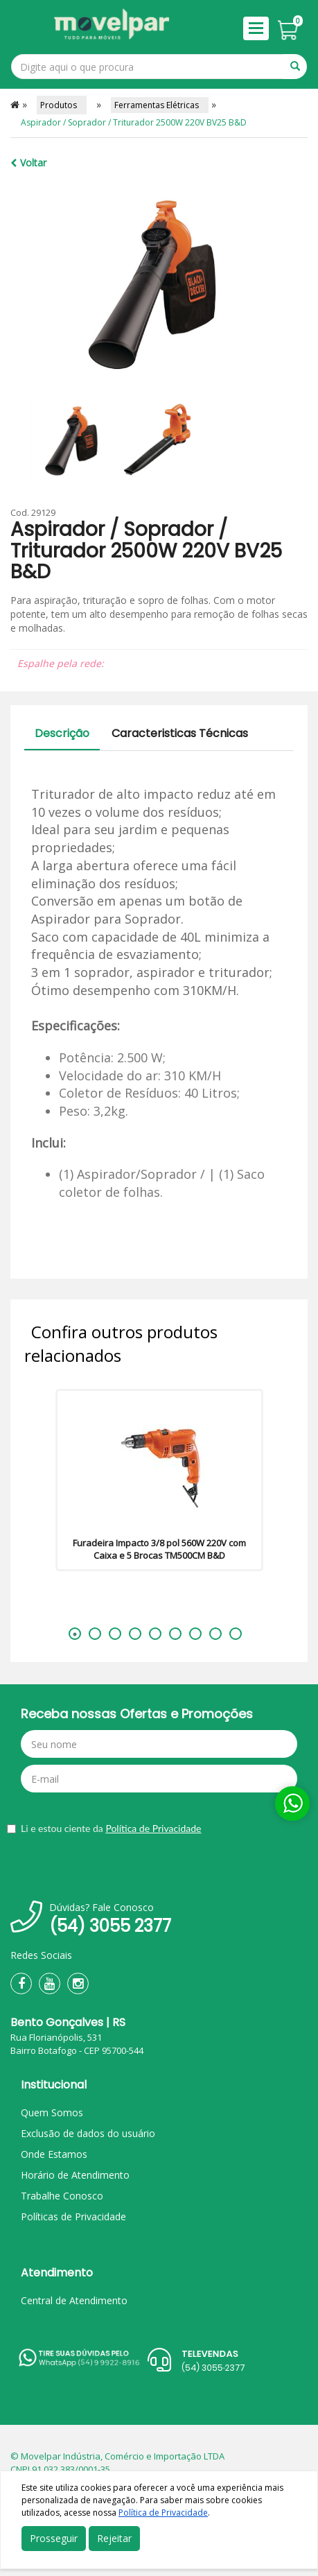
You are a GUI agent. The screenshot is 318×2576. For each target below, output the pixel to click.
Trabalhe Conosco (62, 2195)
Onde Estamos (54, 2154)
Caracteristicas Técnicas (180, 733)
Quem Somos (52, 2112)
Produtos (61, 105)
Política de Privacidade (153, 1828)
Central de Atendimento (74, 2300)
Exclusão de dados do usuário (88, 2133)
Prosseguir (54, 2538)
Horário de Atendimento (75, 2174)
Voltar (28, 162)
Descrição (62, 733)
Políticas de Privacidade (73, 2216)
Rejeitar (114, 2538)
